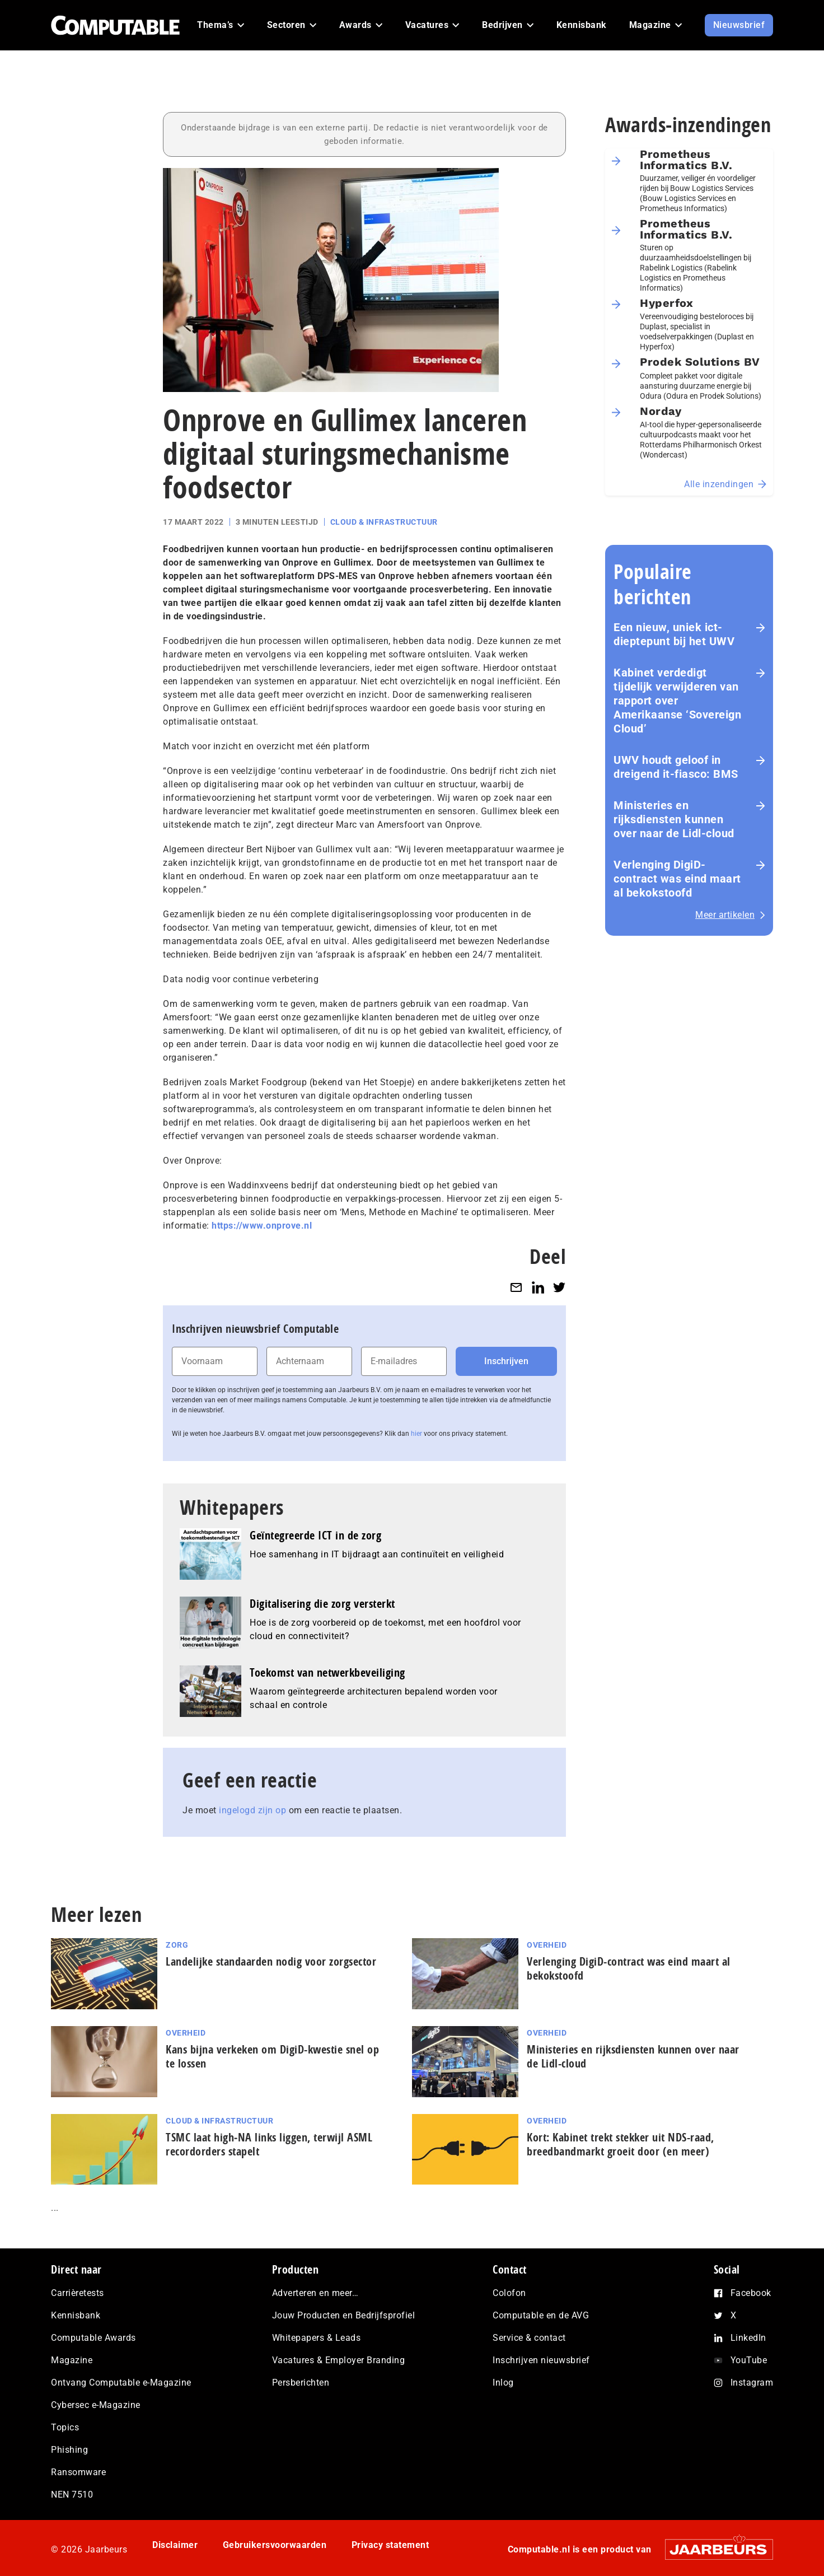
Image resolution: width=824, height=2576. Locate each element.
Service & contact (529, 2337)
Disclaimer (175, 2545)
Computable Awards (93, 2337)
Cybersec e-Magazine (96, 2405)
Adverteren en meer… (315, 2293)
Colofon (509, 2293)
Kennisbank (75, 2315)
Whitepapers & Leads (316, 2337)
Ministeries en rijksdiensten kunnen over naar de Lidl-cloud (674, 819)
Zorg (177, 1944)
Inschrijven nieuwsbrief (541, 2360)
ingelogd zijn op (252, 1810)
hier (416, 1434)
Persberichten (301, 2382)
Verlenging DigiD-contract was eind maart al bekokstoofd (677, 878)
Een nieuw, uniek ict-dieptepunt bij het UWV (674, 634)
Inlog (503, 2382)
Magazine (71, 2360)
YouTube (749, 2360)
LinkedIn (748, 2337)
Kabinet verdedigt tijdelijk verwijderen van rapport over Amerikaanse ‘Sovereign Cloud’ (677, 700)
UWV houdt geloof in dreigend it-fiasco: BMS (676, 767)
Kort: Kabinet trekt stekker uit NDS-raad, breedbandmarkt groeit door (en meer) (620, 2144)
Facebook (751, 2293)
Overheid (546, 1944)
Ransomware (78, 2472)
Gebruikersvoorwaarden (275, 2545)
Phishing (69, 2449)
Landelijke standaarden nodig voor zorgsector (271, 1961)
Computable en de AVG (541, 2315)
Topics (65, 2427)
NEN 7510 (72, 2494)
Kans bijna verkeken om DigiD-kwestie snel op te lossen (272, 2056)
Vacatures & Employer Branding (338, 2360)
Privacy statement (390, 2545)
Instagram (752, 2382)
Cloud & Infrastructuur (384, 521)
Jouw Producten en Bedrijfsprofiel (343, 2315)
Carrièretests (77, 2293)
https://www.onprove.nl (262, 1225)
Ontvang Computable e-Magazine (121, 2382)
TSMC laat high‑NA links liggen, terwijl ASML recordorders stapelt (269, 2144)
